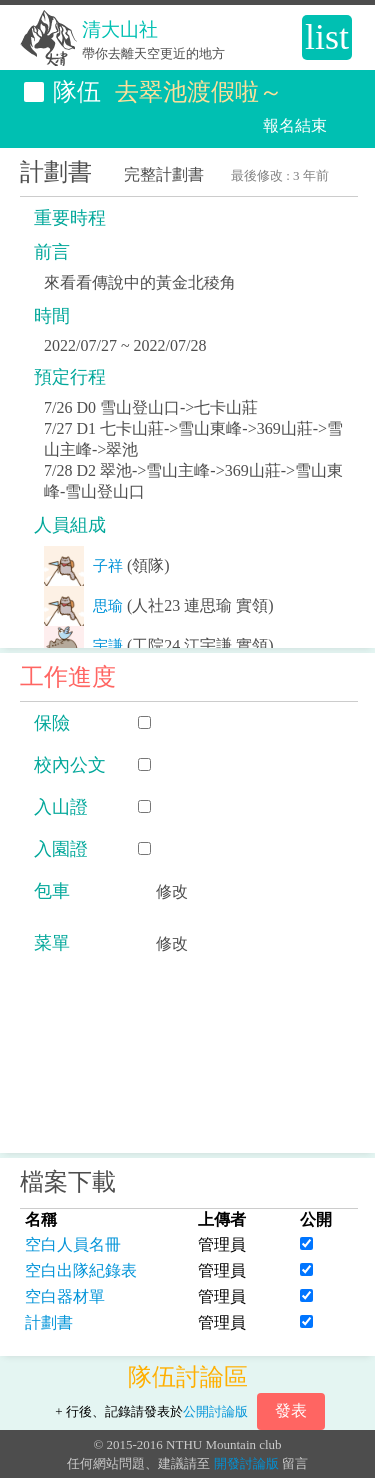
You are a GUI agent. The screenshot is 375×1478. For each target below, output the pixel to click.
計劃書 (49, 1322)
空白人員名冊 (73, 1244)
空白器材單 (65, 1296)
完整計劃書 (164, 174)
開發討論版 (246, 1463)
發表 (291, 1410)
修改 (172, 891)
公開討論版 (215, 1411)
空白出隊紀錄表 (81, 1270)
